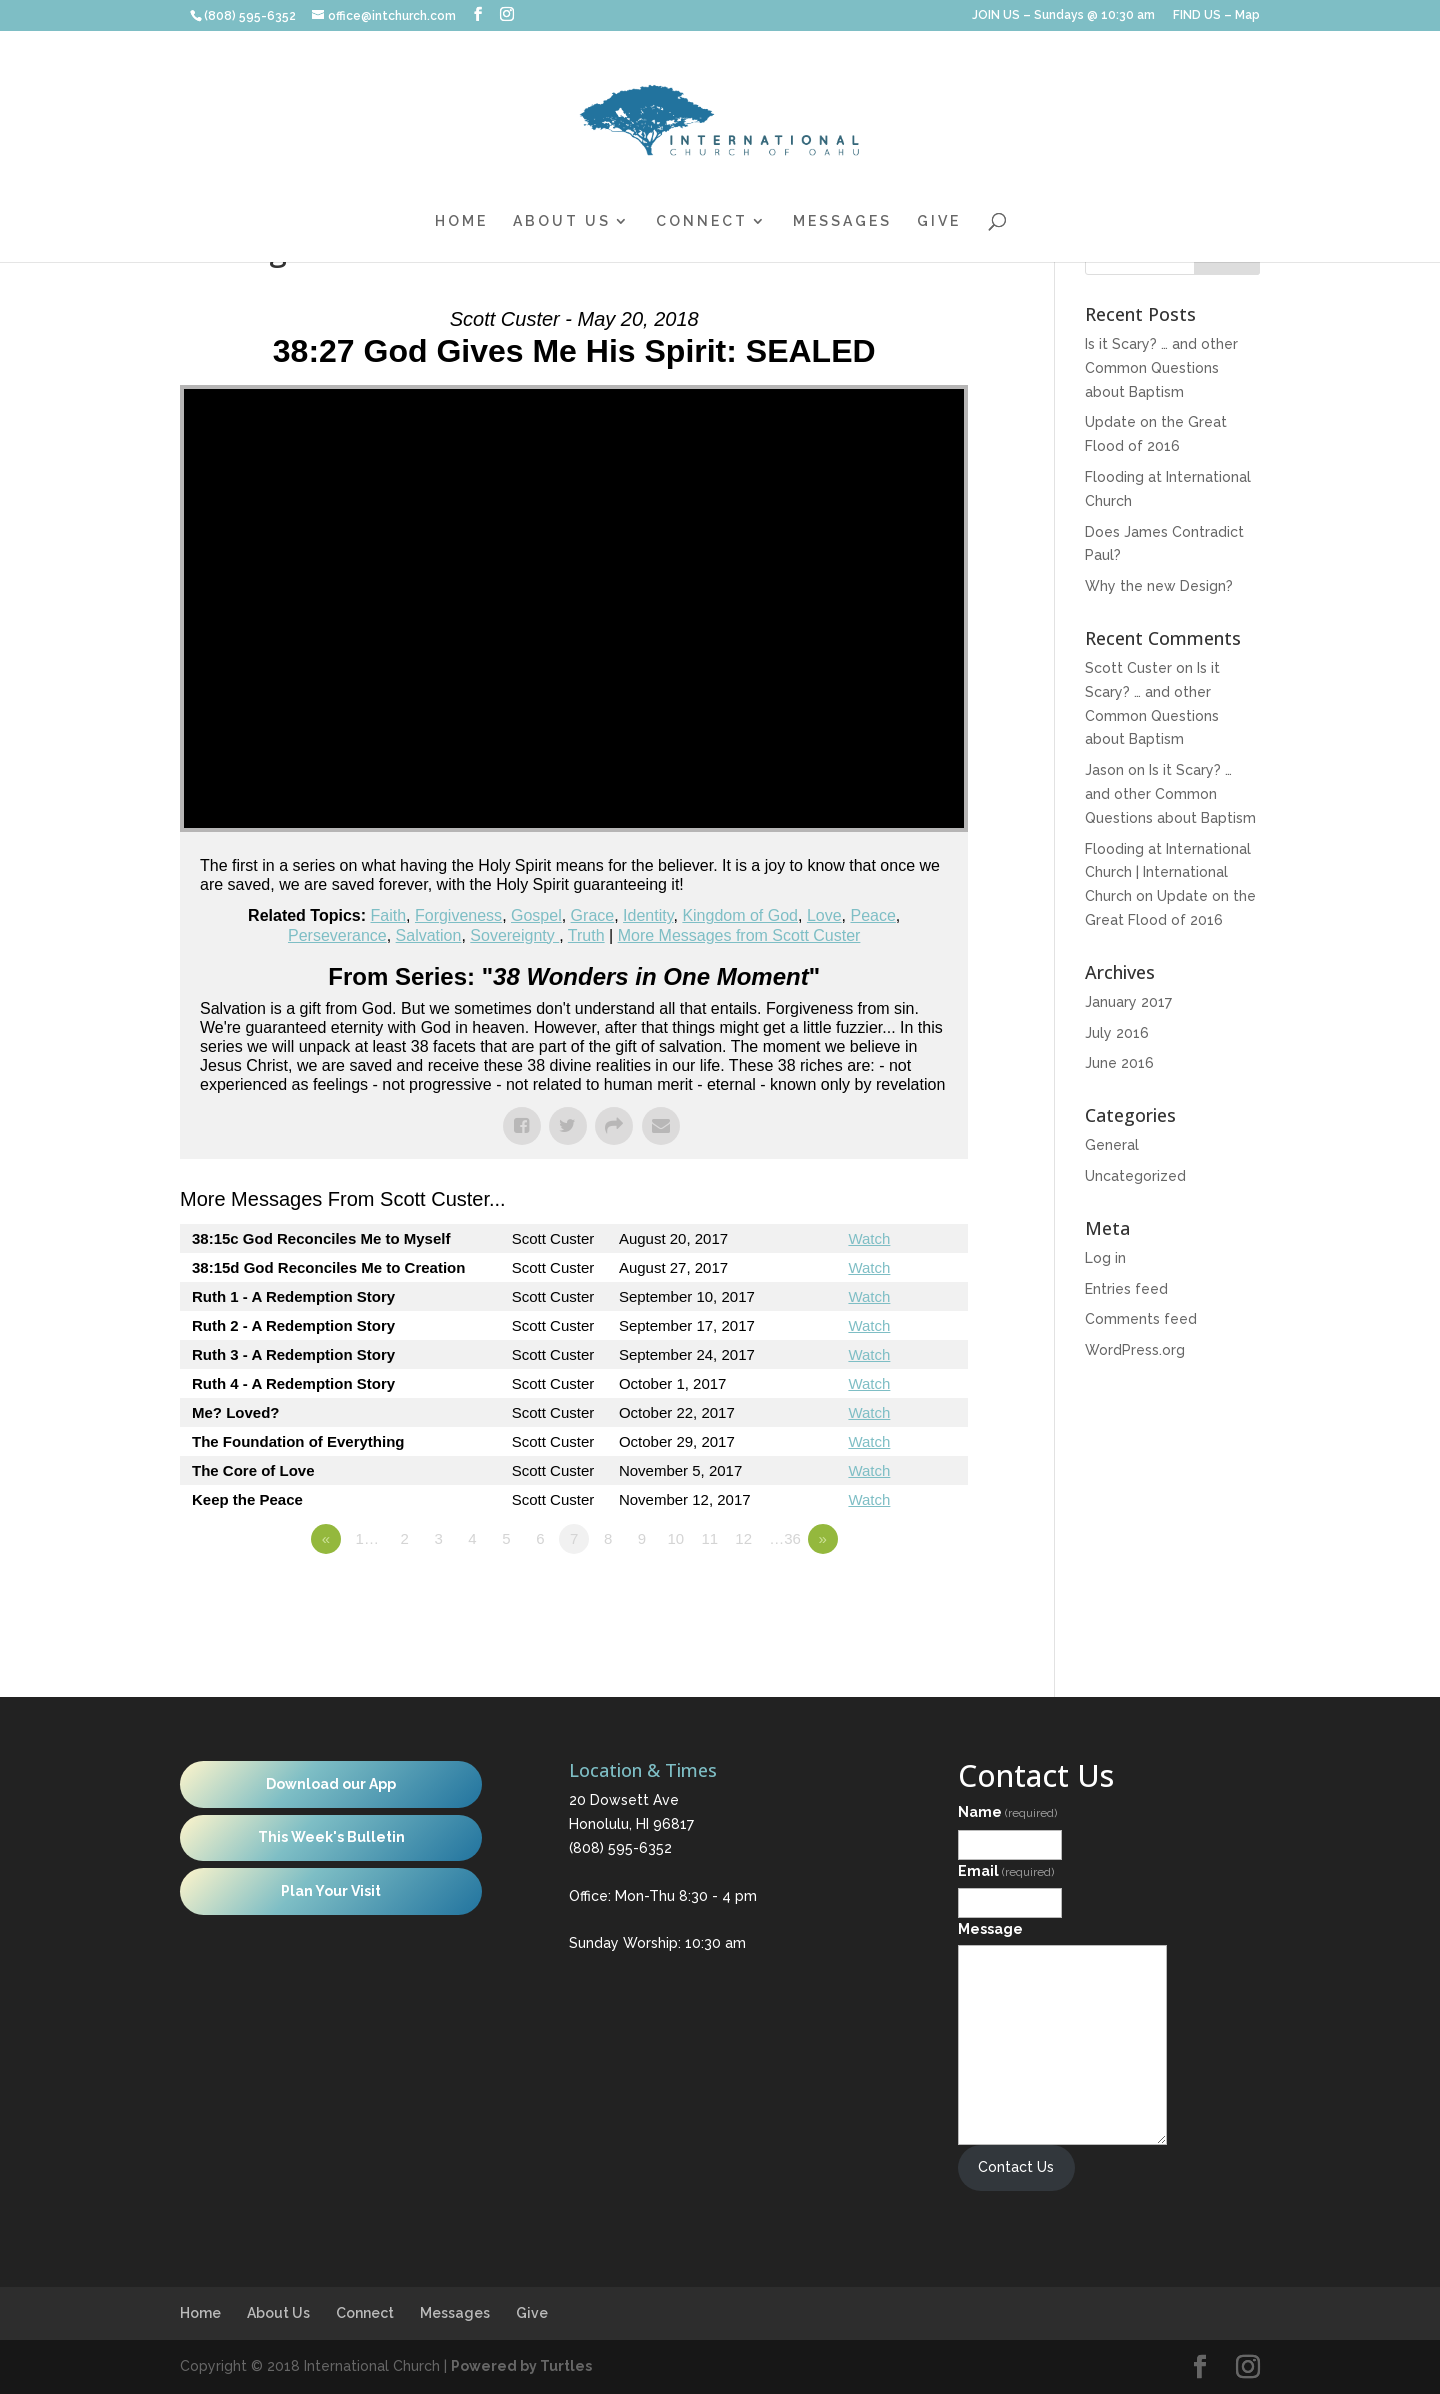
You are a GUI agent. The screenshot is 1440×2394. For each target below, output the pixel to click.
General (1112, 1145)
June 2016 (1119, 1063)
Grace (593, 915)
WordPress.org (1135, 1350)
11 (709, 1538)
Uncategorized (1135, 1176)
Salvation (429, 935)
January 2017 (1128, 1002)
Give (939, 221)
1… (367, 1538)
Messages (842, 221)
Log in (1105, 1258)
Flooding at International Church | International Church (1168, 873)
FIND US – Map (1216, 15)
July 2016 (1117, 1033)
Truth (586, 935)
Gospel (536, 915)
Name (1007, 1812)
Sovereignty (514, 935)
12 (743, 1538)
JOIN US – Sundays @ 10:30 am (1063, 15)
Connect (702, 221)
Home (461, 221)
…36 (785, 1538)
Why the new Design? (1159, 586)
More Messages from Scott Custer (739, 935)
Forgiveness (458, 915)
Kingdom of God (740, 915)
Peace (872, 915)
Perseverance (337, 935)
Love (824, 915)
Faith (389, 915)
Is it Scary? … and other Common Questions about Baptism (1161, 368)
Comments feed (1141, 1319)
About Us (562, 221)
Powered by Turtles (521, 2366)
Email (1006, 1871)
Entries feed (1126, 1289)
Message (990, 1929)
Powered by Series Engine (894, 1594)
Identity (648, 915)
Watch (869, 1238)
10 (676, 1538)
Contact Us (1016, 2167)
